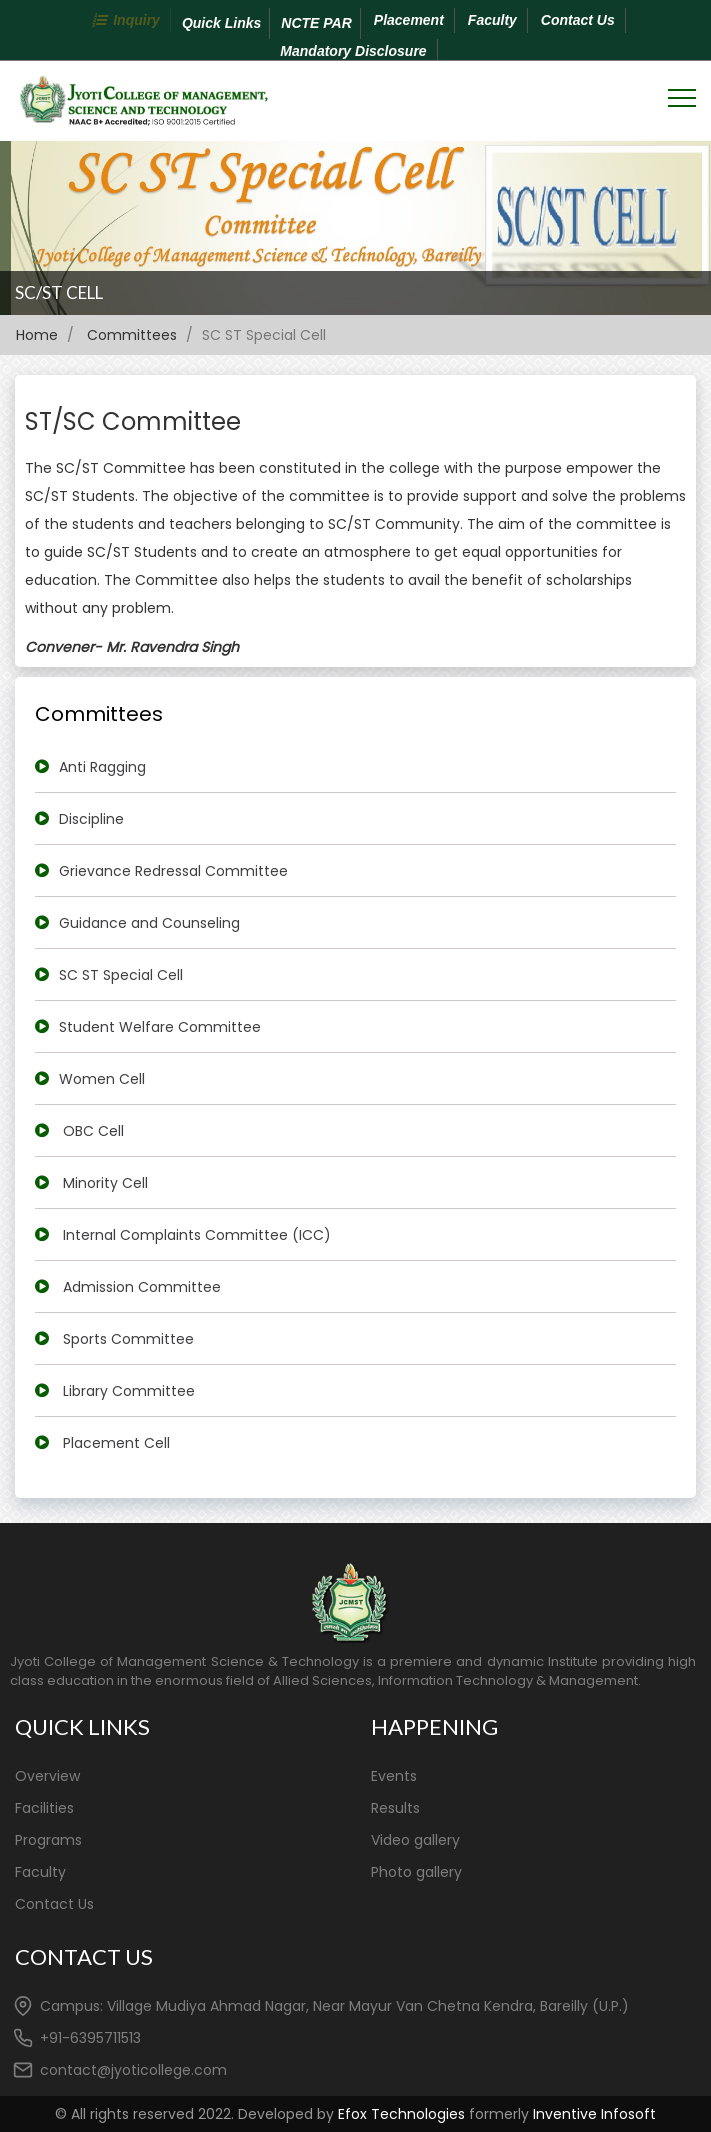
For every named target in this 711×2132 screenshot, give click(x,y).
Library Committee (129, 1391)
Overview (47, 1776)
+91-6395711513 (90, 2038)
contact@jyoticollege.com (133, 2070)
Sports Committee (128, 1339)
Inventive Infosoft (594, 2114)
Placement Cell (116, 1443)
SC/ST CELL (59, 292)
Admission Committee (142, 1287)
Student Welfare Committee (160, 1027)
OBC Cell (93, 1131)
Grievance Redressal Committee (173, 871)
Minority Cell (105, 1183)
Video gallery (415, 1840)
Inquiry (136, 20)
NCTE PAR (316, 23)
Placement (409, 20)
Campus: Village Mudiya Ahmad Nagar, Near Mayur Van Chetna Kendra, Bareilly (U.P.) (334, 2006)
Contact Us (578, 20)
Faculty (492, 20)
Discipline (91, 819)
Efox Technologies (401, 2114)
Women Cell (102, 1079)
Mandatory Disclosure (353, 51)
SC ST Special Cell (121, 975)
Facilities (44, 1808)
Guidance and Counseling (149, 923)
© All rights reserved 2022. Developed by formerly (355, 2114)
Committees (132, 335)
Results (395, 1808)
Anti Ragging (102, 767)
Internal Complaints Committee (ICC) (197, 1235)
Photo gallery (416, 1872)
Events (394, 1776)
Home (39, 335)
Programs (48, 1840)
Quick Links (221, 23)
